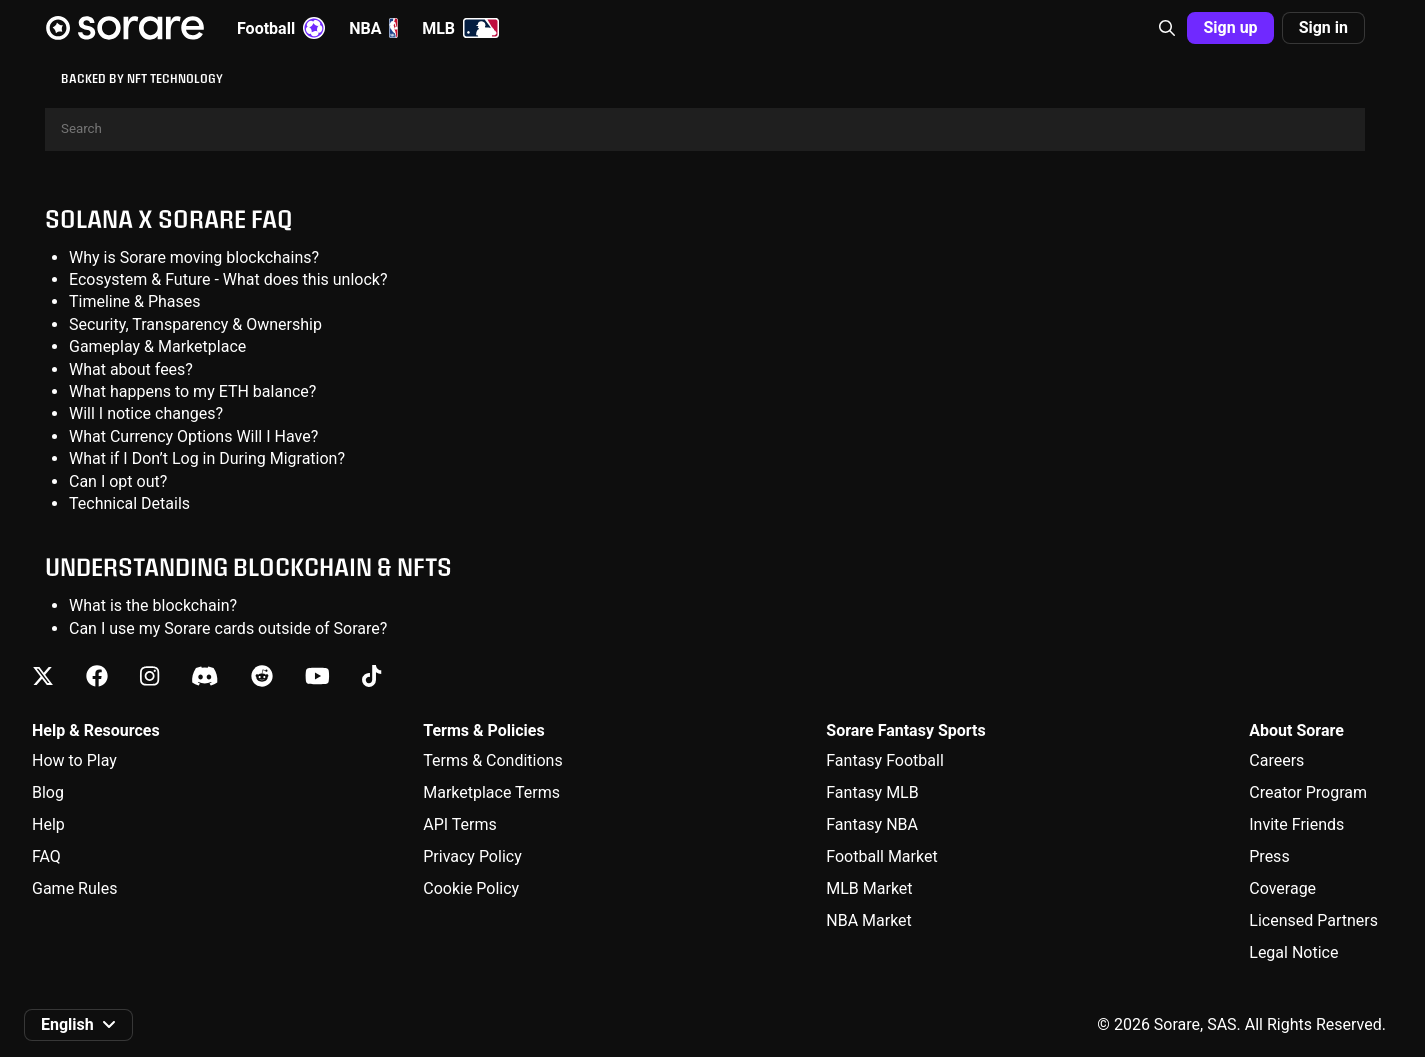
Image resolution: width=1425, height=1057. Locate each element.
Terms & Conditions (493, 760)
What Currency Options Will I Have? (193, 436)
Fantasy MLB (872, 792)
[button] (1167, 28)
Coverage (1282, 888)
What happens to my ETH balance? (192, 391)
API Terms (460, 824)
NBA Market (869, 920)
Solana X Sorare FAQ (169, 218)
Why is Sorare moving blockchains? (194, 257)
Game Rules (74, 888)
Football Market (881, 856)
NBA (373, 28)
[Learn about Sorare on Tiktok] (371, 676)
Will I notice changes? (146, 413)
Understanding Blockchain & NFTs (248, 566)
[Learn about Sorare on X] (43, 676)
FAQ (46, 856)
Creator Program (1308, 792)
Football (281, 28)
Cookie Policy (471, 888)
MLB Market (869, 888)
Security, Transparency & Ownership (195, 324)
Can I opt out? (118, 481)
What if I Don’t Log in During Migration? (207, 458)
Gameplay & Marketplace (157, 346)
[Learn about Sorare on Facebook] (97, 676)
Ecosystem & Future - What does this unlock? (228, 279)
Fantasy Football (884, 760)
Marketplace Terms (491, 792)
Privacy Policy (472, 856)
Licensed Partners (1313, 920)
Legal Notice (1293, 952)
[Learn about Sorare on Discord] (205, 676)
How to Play (74, 760)
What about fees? (131, 369)
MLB (460, 28)
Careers (1276, 760)
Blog (48, 792)
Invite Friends (1296, 824)
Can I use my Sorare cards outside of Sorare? (228, 628)
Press (1269, 856)
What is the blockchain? (153, 605)
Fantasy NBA (872, 824)
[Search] (705, 129)
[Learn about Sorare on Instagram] (149, 676)
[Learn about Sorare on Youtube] (317, 676)
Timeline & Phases (135, 301)
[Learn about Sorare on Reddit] (262, 676)
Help (48, 824)
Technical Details (129, 503)
